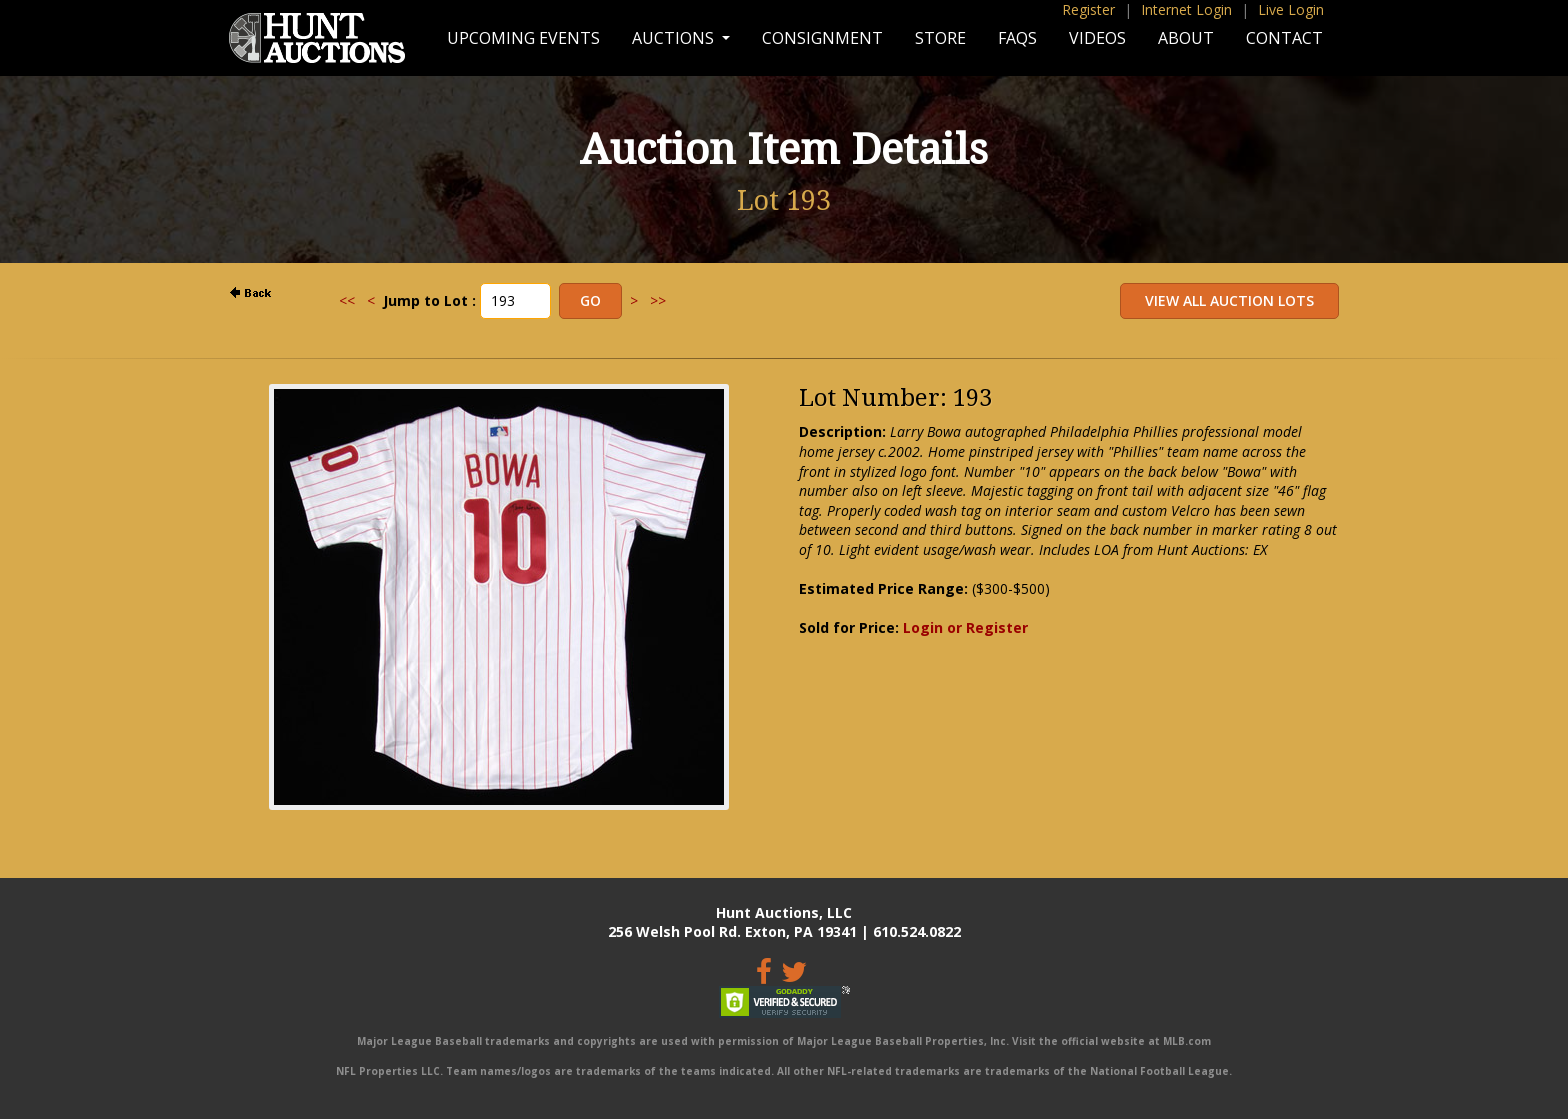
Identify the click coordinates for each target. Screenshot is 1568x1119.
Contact (1284, 38)
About (1186, 38)
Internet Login (1186, 9)
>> (658, 300)
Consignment (822, 38)
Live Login (1291, 9)
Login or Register (965, 627)
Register (1088, 9)
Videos (1097, 38)
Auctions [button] (675, 38)
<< (347, 300)
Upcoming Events (523, 38)
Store (940, 38)
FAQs (1017, 38)
